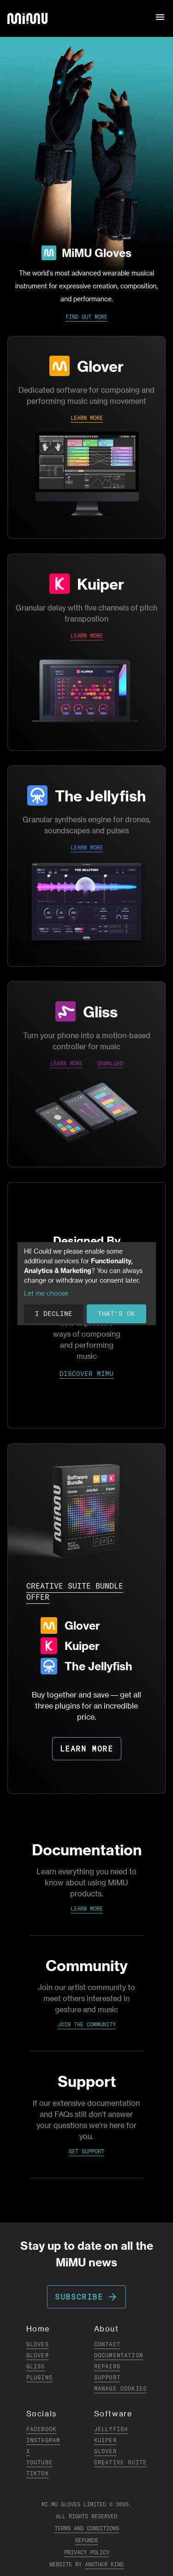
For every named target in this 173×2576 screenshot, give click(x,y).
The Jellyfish (100, 795)
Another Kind (104, 2564)
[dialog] (87, 1283)
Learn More (87, 1908)
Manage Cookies (120, 2388)
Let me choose (46, 1293)
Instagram (43, 2440)
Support (107, 2377)
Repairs (107, 2366)
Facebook (41, 2429)
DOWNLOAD (110, 1063)
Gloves (37, 2344)
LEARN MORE (87, 417)
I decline (53, 1313)
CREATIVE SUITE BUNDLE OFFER (74, 1591)
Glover (100, 366)
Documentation (118, 2355)
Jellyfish (111, 2429)
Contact (107, 2344)
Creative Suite (120, 2462)
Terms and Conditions (86, 2528)
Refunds (86, 2540)
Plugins (39, 2377)
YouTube (39, 2462)
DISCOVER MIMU (86, 1373)
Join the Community (87, 2024)
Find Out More (86, 316)
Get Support (86, 2151)
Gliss (100, 1011)
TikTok (37, 2473)
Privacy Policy (86, 2552)
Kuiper (100, 583)
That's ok (116, 1313)
